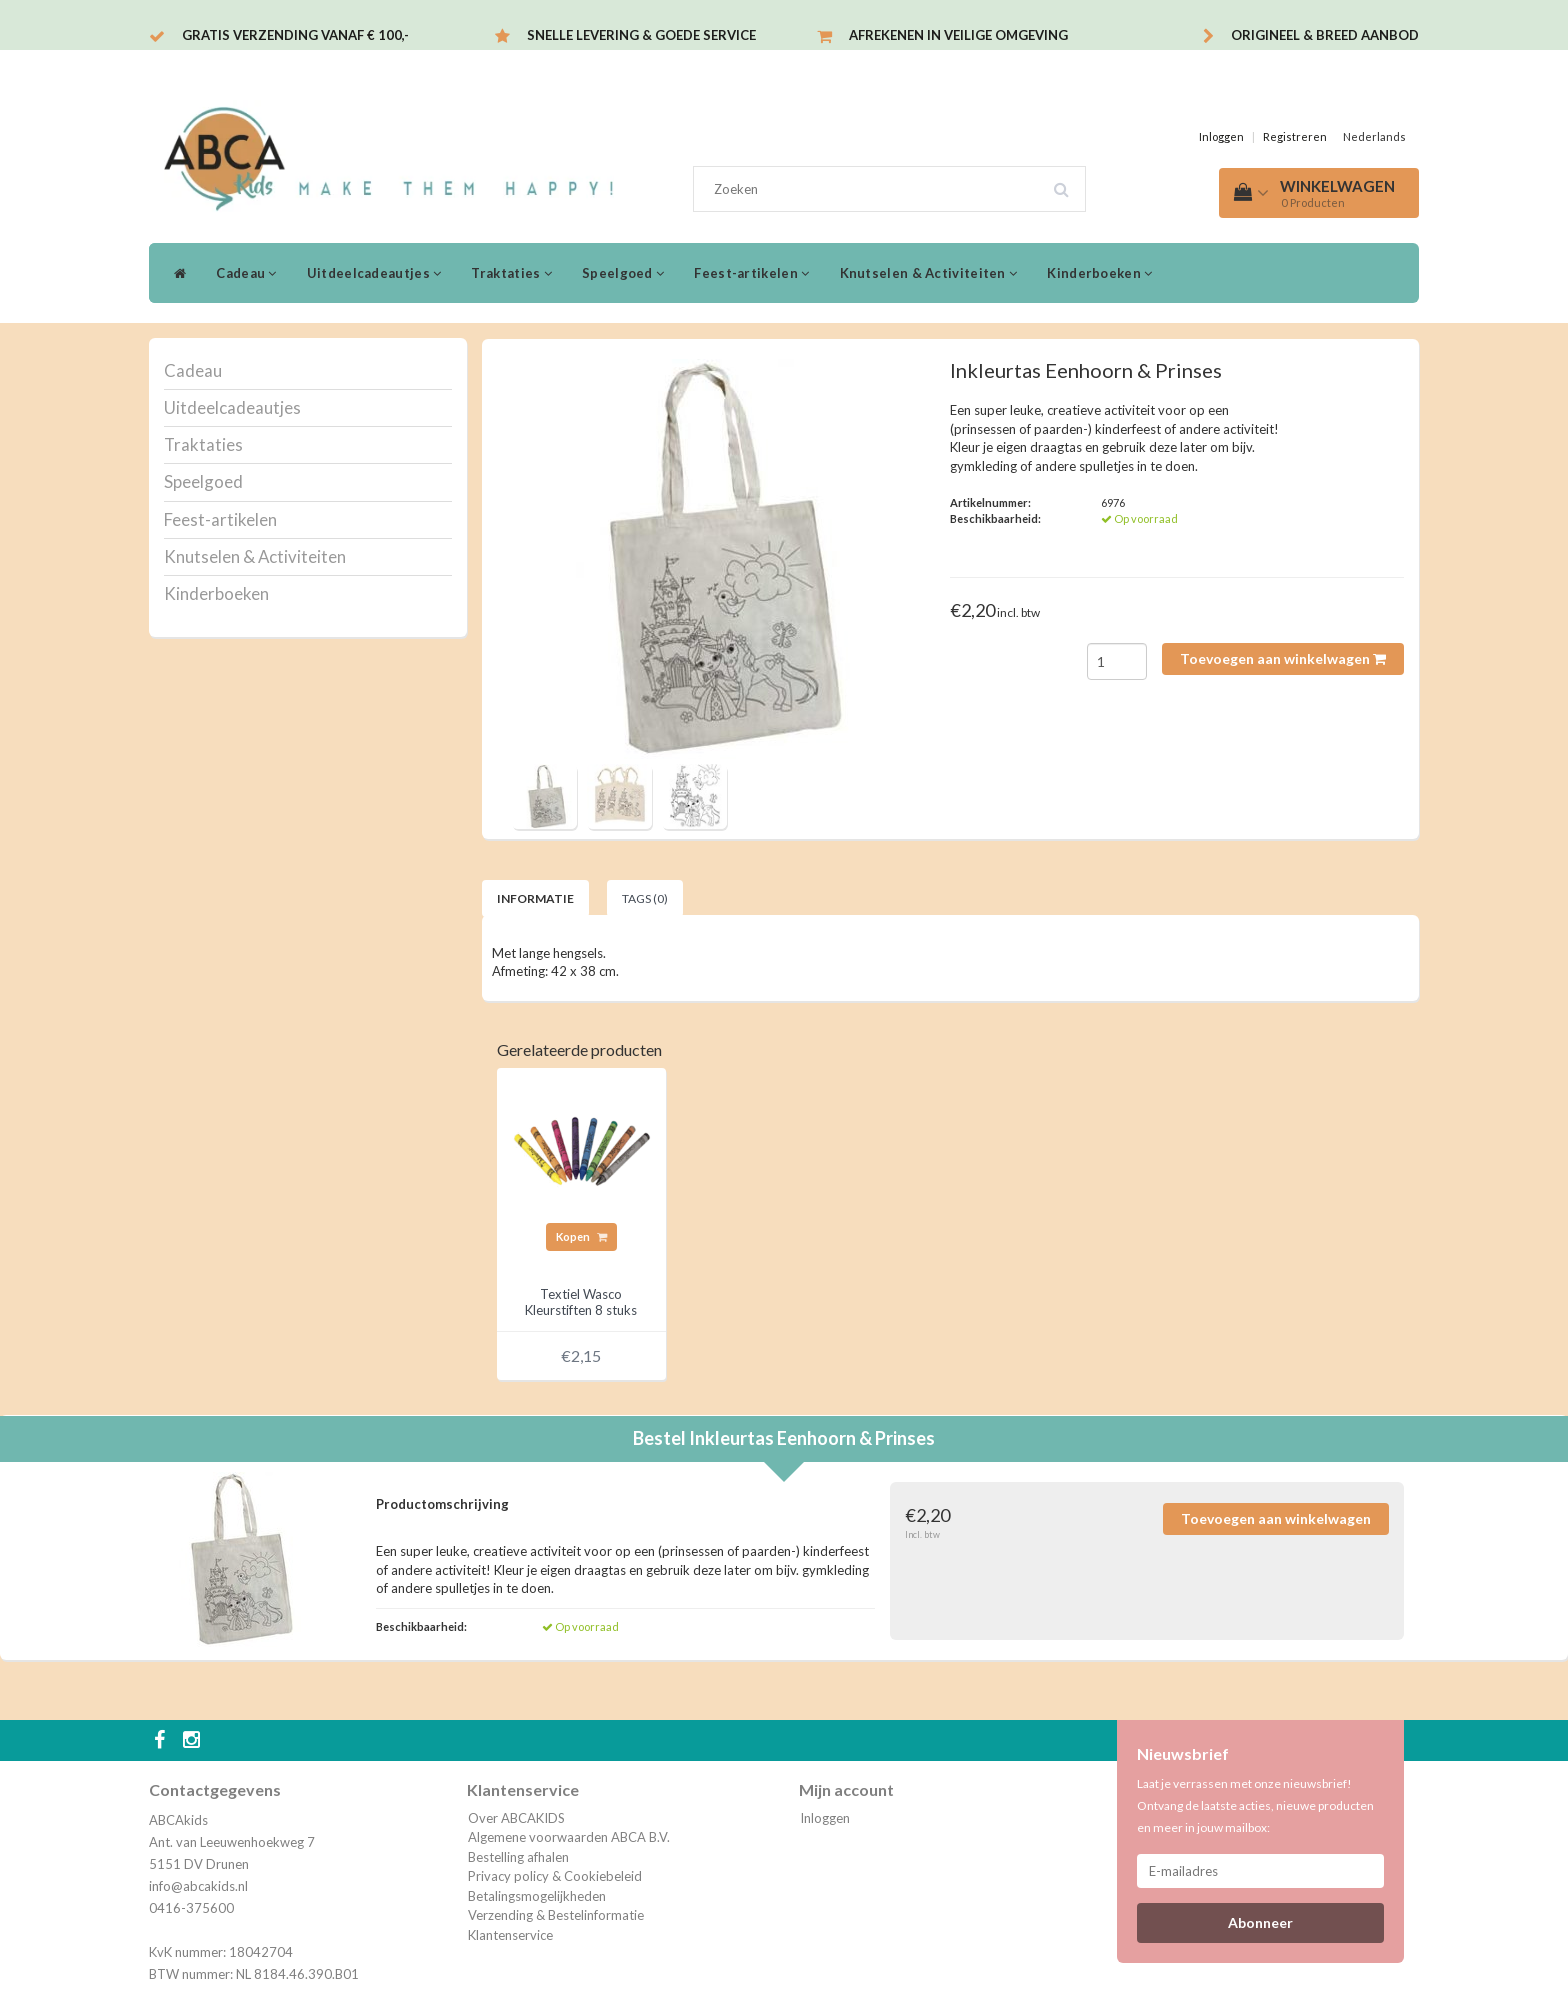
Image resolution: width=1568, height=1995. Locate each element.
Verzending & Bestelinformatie (556, 1915)
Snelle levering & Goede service (641, 35)
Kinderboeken (1099, 273)
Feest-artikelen (751, 273)
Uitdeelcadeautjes (374, 273)
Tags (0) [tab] (645, 898)
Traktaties (511, 273)
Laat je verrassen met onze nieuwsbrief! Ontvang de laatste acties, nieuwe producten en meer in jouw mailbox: (1255, 1805)
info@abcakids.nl (198, 1886)
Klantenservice (510, 1935)
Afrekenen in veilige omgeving (958, 35)
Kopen (581, 1236)
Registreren (1295, 136)
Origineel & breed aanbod (1325, 35)
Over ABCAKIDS (516, 1818)
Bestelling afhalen (518, 1857)
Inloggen (1221, 136)
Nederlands (1374, 136)
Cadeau (246, 273)
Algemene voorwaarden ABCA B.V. (569, 1837)
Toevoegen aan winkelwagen (1283, 658)
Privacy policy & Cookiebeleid (555, 1876)
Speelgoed (623, 273)
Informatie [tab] (535, 898)
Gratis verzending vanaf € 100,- (295, 35)
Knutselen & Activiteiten (929, 273)
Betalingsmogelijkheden (537, 1896)
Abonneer (1260, 1922)
